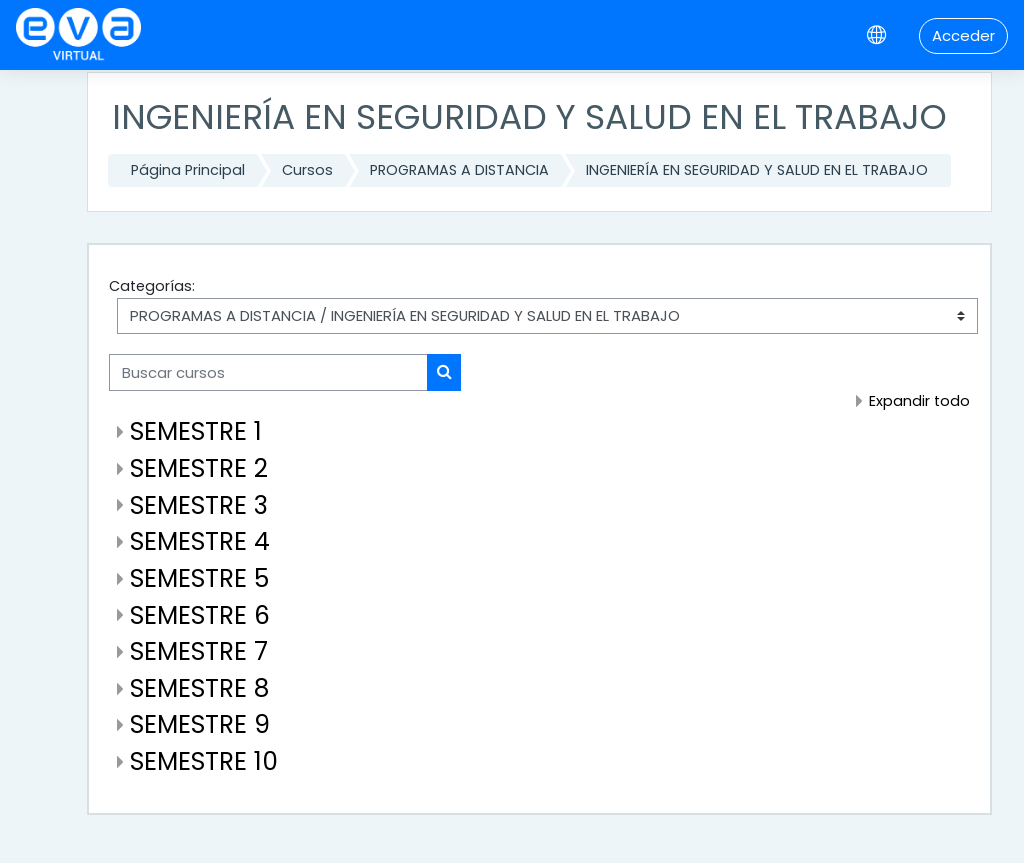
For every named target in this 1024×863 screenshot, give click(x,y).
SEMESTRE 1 (196, 431)
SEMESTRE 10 (204, 761)
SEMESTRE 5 (199, 578)
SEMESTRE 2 (199, 468)
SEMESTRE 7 (199, 651)
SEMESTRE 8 (199, 688)
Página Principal (188, 170)
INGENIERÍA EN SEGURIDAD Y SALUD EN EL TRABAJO (757, 170)
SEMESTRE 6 (200, 615)
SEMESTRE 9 (200, 724)
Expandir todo (919, 401)
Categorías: (152, 286)
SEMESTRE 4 (200, 541)
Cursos (307, 170)
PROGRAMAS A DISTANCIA (459, 170)
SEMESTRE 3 (199, 505)
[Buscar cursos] (268, 372)
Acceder (963, 35)
